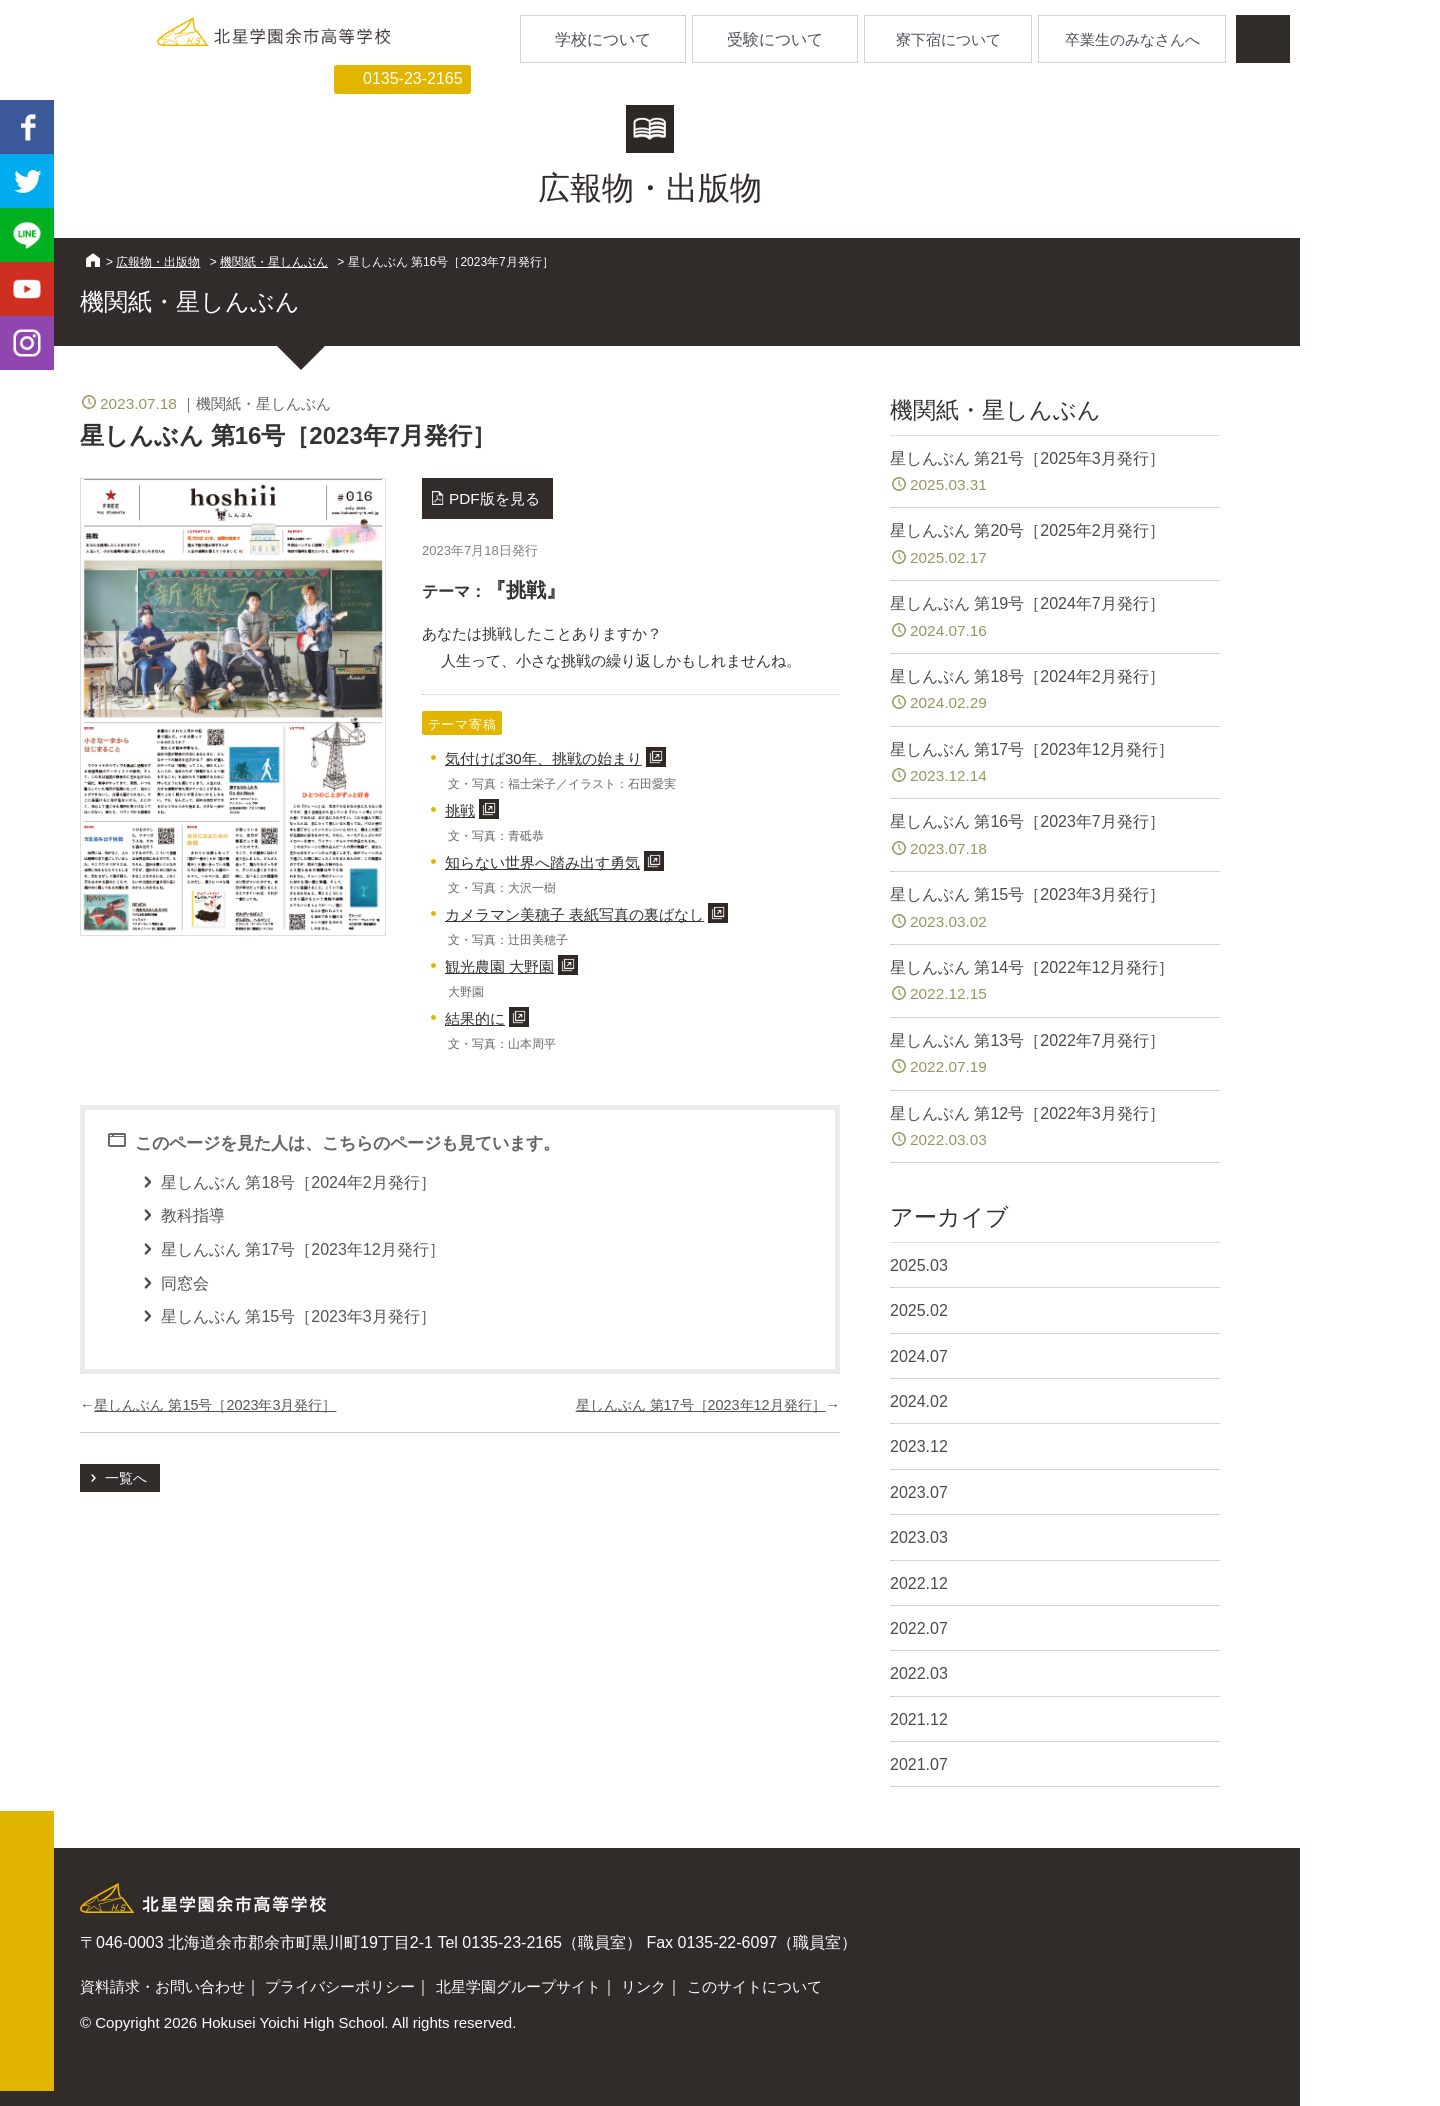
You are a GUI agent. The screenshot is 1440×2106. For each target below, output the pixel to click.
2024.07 (919, 1356)
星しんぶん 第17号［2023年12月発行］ (701, 1405)
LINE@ (27, 235)
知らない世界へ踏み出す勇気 (542, 862)
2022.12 (919, 1583)
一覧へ (126, 1478)
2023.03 (919, 1537)
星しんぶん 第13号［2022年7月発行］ (1055, 1055)
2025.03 (919, 1265)
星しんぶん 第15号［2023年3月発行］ (215, 1405)
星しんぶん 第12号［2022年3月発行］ (1055, 1128)
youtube (27, 289)
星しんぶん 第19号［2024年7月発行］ (1055, 618)
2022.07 (919, 1628)
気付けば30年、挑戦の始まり (543, 758)
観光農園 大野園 (499, 966)
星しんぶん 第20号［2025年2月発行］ (1055, 545)
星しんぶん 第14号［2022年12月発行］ (1055, 982)
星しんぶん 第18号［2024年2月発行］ (1055, 691)
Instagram (27, 343)
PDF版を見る (494, 498)
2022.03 (919, 1673)
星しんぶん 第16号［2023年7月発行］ (1055, 836)
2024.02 (919, 1401)
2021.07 (919, 1764)
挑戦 (460, 810)
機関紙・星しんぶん (274, 262)
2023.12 (919, 1446)
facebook (27, 127)
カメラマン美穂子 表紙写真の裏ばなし (574, 914)
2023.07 (919, 1492)
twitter (27, 181)
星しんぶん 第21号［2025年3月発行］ (1055, 473)
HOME (93, 260)
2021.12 (919, 1719)
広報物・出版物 (158, 262)
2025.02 (919, 1310)
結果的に (475, 1018)
